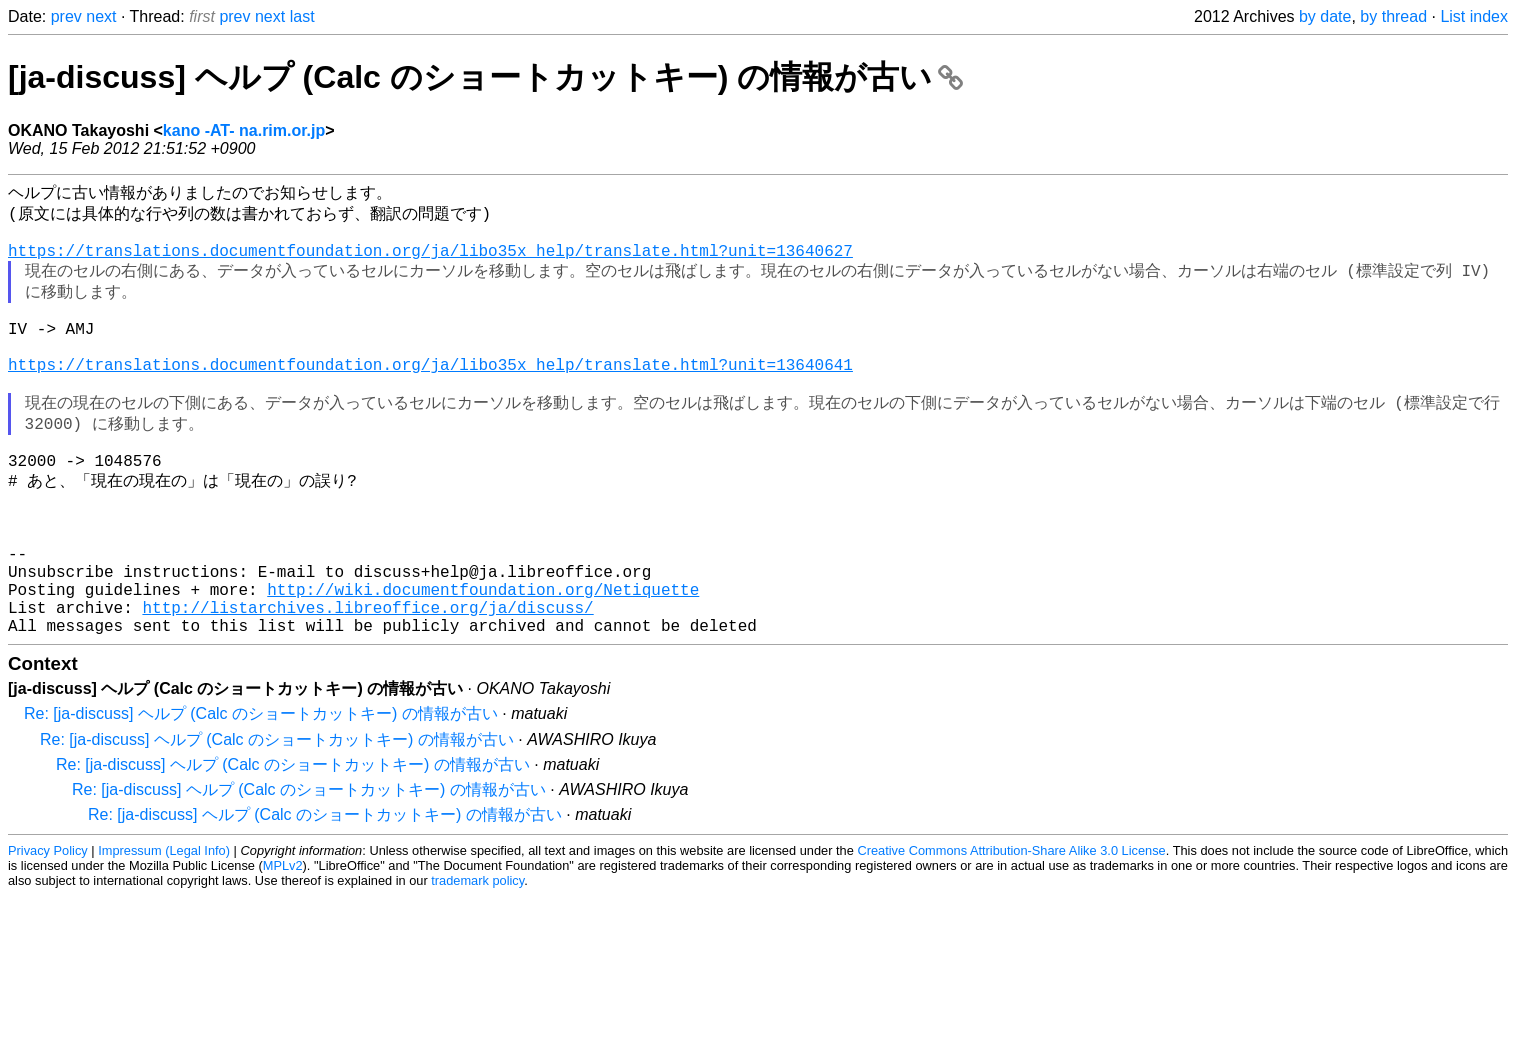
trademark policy (477, 962)
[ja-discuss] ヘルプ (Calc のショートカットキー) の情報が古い (485, 77)
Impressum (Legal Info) (164, 932)
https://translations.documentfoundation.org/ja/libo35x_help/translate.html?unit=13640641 (430, 396)
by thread (1393, 16)
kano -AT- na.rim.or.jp (244, 130)
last (302, 16)
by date (1325, 16)
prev (66, 16)
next (101, 16)
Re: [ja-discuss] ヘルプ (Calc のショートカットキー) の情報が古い (261, 795)
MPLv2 (283, 947)
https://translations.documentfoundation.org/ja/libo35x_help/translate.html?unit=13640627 (430, 262)
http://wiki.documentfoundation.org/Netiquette (483, 663)
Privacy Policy (48, 932)
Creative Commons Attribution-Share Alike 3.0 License (1011, 932)
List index (1474, 16)
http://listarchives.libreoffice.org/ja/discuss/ (367, 685)
